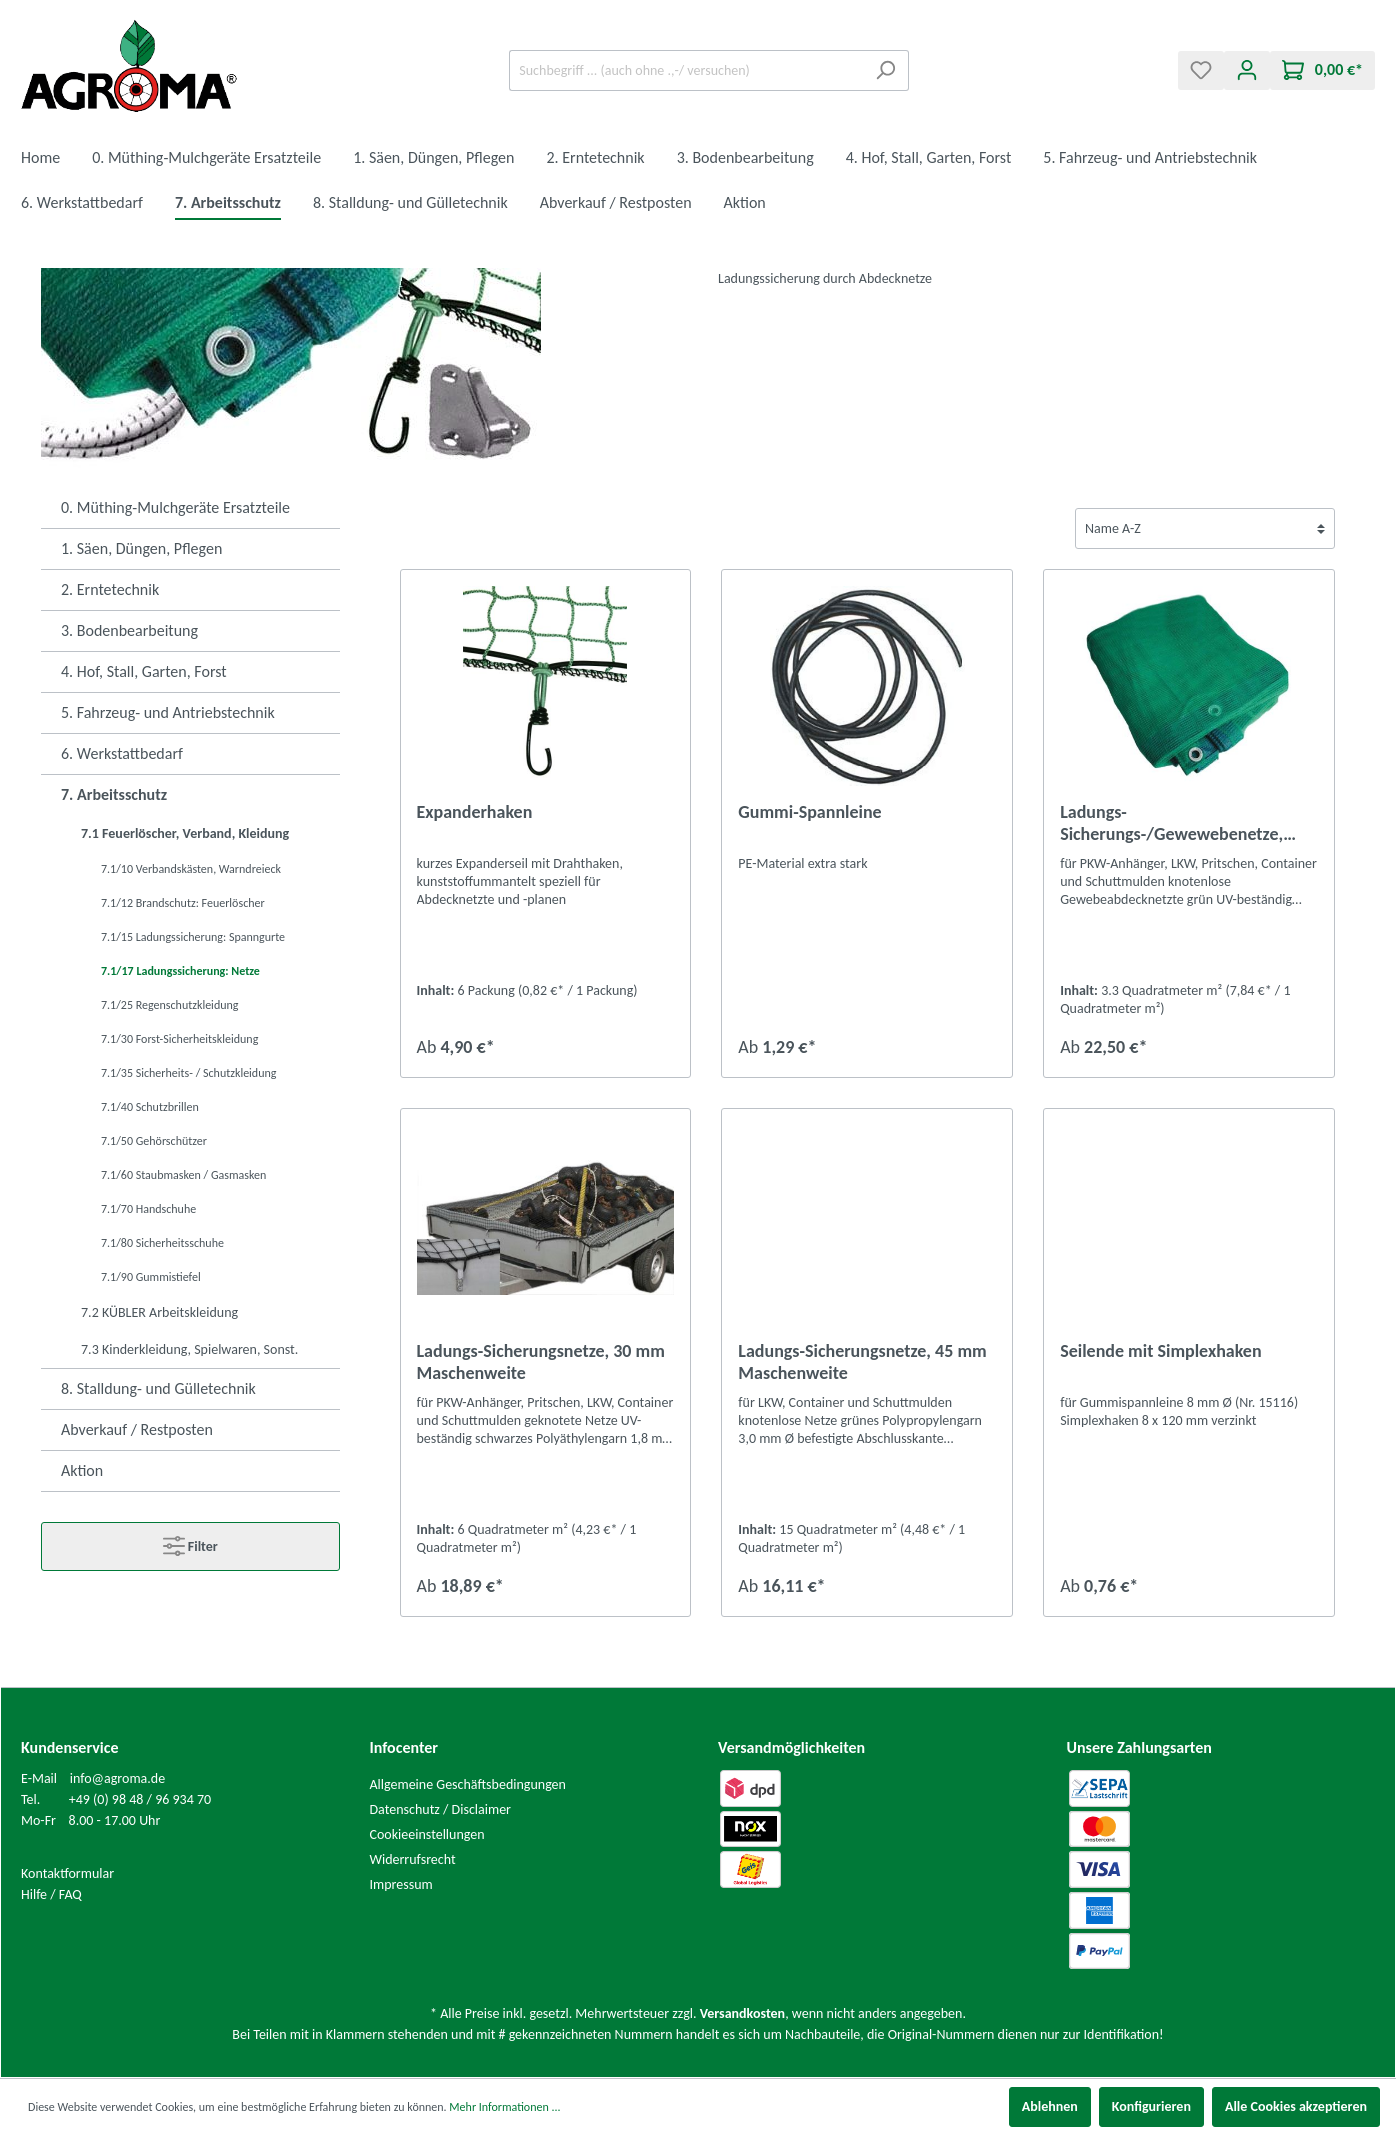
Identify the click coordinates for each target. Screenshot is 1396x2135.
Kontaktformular (67, 1873)
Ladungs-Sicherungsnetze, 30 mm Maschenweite (541, 1362)
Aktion (82, 1470)
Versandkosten (742, 2013)
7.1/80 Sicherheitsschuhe (162, 1243)
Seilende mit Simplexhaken (1160, 1351)
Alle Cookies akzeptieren (1296, 2106)
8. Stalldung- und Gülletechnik (158, 1388)
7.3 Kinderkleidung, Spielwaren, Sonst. (189, 1349)
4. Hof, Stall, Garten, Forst (144, 671)
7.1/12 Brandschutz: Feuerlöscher (183, 903)
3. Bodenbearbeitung (129, 630)
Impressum (401, 1884)
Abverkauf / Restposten (137, 1429)
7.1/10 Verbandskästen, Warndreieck (191, 869)
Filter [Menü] (190, 1542)
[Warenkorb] (1322, 70)
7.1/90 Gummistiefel (151, 1277)
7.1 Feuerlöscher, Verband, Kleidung (185, 833)
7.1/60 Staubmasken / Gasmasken (183, 1175)
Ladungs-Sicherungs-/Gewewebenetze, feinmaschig (1171, 823)
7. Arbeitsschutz (114, 794)
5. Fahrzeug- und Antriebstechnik (168, 712)
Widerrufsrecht (413, 1859)
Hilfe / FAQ (51, 1894)
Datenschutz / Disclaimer (441, 1809)
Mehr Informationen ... (504, 2107)
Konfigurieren (1151, 2106)
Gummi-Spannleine (809, 812)
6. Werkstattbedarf (122, 753)
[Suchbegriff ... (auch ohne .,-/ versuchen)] (686, 70)
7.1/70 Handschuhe (148, 1209)
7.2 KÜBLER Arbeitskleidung (159, 1312)
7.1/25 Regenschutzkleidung (169, 1005)
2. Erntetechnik (110, 589)
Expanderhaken (475, 812)
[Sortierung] (1205, 528)
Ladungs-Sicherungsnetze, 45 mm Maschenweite (862, 1362)
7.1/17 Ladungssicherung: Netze (180, 971)
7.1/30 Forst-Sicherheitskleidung (179, 1039)
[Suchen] (885, 70)
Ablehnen (1050, 2106)
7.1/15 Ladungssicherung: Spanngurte (193, 937)
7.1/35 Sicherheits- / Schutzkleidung (188, 1073)
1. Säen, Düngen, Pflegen (141, 548)
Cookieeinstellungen (427, 1834)
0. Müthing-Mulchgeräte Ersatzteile (175, 507)
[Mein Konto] (1247, 70)
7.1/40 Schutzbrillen (150, 1107)
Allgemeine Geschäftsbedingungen (468, 1784)
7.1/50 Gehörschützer (154, 1141)
